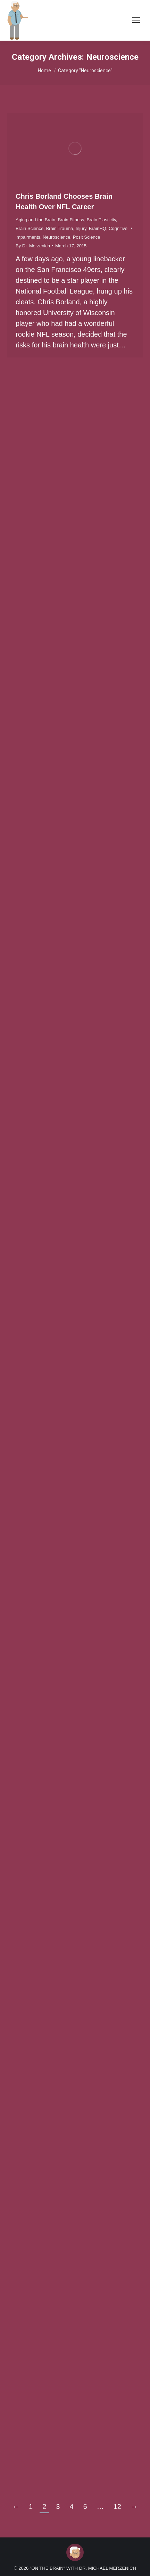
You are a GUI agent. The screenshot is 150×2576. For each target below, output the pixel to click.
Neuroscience (56, 237)
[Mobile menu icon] (136, 20)
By (33, 245)
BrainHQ (97, 228)
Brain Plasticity (101, 219)
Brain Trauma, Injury (66, 228)
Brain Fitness (71, 219)
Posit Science (86, 237)
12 (117, 2506)
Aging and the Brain (35, 219)
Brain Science (29, 228)
